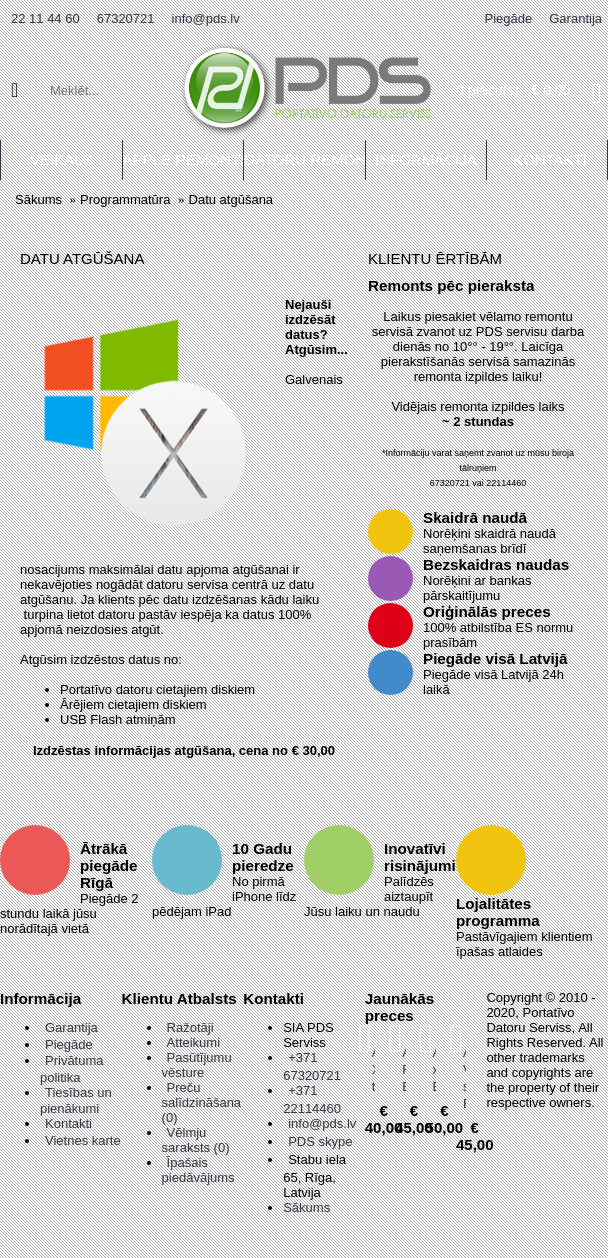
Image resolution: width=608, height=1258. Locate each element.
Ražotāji (190, 1027)
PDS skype (320, 1141)
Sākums (38, 199)
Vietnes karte (83, 1140)
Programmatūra (125, 199)
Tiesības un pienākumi (76, 1101)
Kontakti (68, 1123)
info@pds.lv (322, 1123)
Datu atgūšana (231, 199)
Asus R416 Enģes (403, 1069)
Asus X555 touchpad (373, 1069)
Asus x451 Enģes (434, 1069)
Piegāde (69, 1044)
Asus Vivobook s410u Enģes (464, 1078)
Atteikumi (193, 1042)
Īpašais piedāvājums (198, 1170)
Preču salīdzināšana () (202, 1102)
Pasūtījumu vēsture (197, 1065)
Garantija (71, 1027)
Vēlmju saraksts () (196, 1140)
